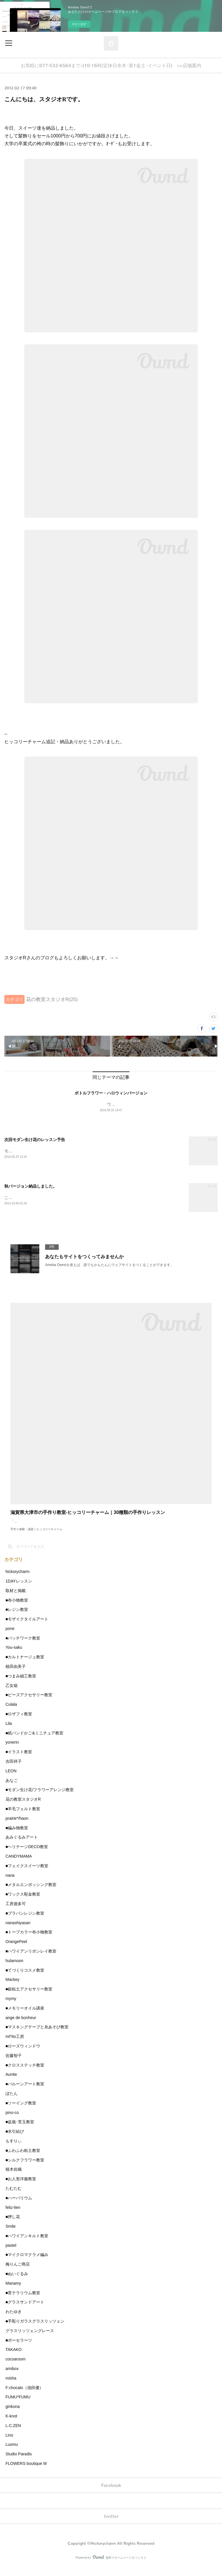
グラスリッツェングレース (29, 2339)
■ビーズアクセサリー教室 (28, 1703)
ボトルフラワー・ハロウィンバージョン (111, 1093)
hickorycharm (17, 1580)
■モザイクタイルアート (26, 1627)
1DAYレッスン (18, 1589)
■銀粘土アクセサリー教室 (28, 1997)
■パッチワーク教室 (22, 1646)
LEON (10, 1779)
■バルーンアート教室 (24, 2092)
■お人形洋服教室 (20, 2187)
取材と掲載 (15, 1599)
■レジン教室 (16, 1618)
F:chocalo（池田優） (24, 2396)
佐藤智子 (13, 2064)
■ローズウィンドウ (22, 2054)
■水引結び (14, 2140)
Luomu (11, 2453)
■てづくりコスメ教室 (24, 1979)
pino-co (12, 2121)
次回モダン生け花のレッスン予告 (34, 1140)
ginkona (12, 2415)
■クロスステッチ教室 (24, 2073)
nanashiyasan (17, 1931)
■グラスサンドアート (24, 2311)
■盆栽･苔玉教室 (19, 2130)
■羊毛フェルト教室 (22, 1817)
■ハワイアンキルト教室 (26, 2244)
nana (9, 1884)
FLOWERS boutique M (26, 2472)
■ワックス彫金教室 (22, 1902)
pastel (10, 2254)
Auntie (11, 2083)
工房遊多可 (15, 1912)
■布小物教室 (16, 1609)
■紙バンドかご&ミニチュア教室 (34, 1741)
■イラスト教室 (18, 1760)
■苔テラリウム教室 (22, 2301)
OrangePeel (16, 1950)
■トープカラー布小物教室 (28, 1941)
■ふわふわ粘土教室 (22, 2159)
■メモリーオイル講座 (24, 2016)
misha (10, 2386)
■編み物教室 (16, 1836)
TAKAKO (13, 2358)
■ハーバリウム (18, 2206)
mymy (10, 2007)
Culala (11, 1713)
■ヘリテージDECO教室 (26, 1855)
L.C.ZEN (13, 2434)
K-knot (11, 2424)
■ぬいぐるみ (16, 2282)
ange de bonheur (20, 2026)
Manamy (13, 2292)
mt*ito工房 (14, 2045)
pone (9, 1637)
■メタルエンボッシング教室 (30, 1893)
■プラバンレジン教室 (24, 1922)
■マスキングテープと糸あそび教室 (37, 2036)
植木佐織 (13, 2178)
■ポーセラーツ (18, 2349)
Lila (8, 1732)
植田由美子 (15, 1675)
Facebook (111, 2494)
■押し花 (12, 2225)
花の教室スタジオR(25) (52, 999)
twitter (111, 2525)
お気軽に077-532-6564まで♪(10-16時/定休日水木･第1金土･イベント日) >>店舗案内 (111, 65)
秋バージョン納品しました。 (30, 1188)
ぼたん (11, 2102)
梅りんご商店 (17, 2272)
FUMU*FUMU (17, 2406)
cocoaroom (15, 2367)
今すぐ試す (79, 24)
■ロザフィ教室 (18, 1722)
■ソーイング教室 (20, 2111)
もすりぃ (13, 2149)
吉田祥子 (13, 1770)
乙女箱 (11, 1694)
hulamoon (14, 1969)
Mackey (12, 1988)
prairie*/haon (16, 1827)
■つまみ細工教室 (20, 1684)
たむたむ (13, 2197)
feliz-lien (12, 2216)
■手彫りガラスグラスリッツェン (34, 2329)
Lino (9, 2443)
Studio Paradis (18, 2462)
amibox (11, 2377)
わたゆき (13, 2320)
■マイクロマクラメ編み (26, 2263)
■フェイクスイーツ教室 (26, 1874)
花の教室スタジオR (23, 1808)
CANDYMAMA (18, 1865)
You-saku (13, 1656)
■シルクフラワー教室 (24, 2168)
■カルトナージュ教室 (24, 1665)
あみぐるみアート (21, 1846)
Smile (10, 2235)
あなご (11, 1789)
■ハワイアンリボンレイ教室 (30, 1959)
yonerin (12, 1751)
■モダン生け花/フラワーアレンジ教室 (39, 1798)
